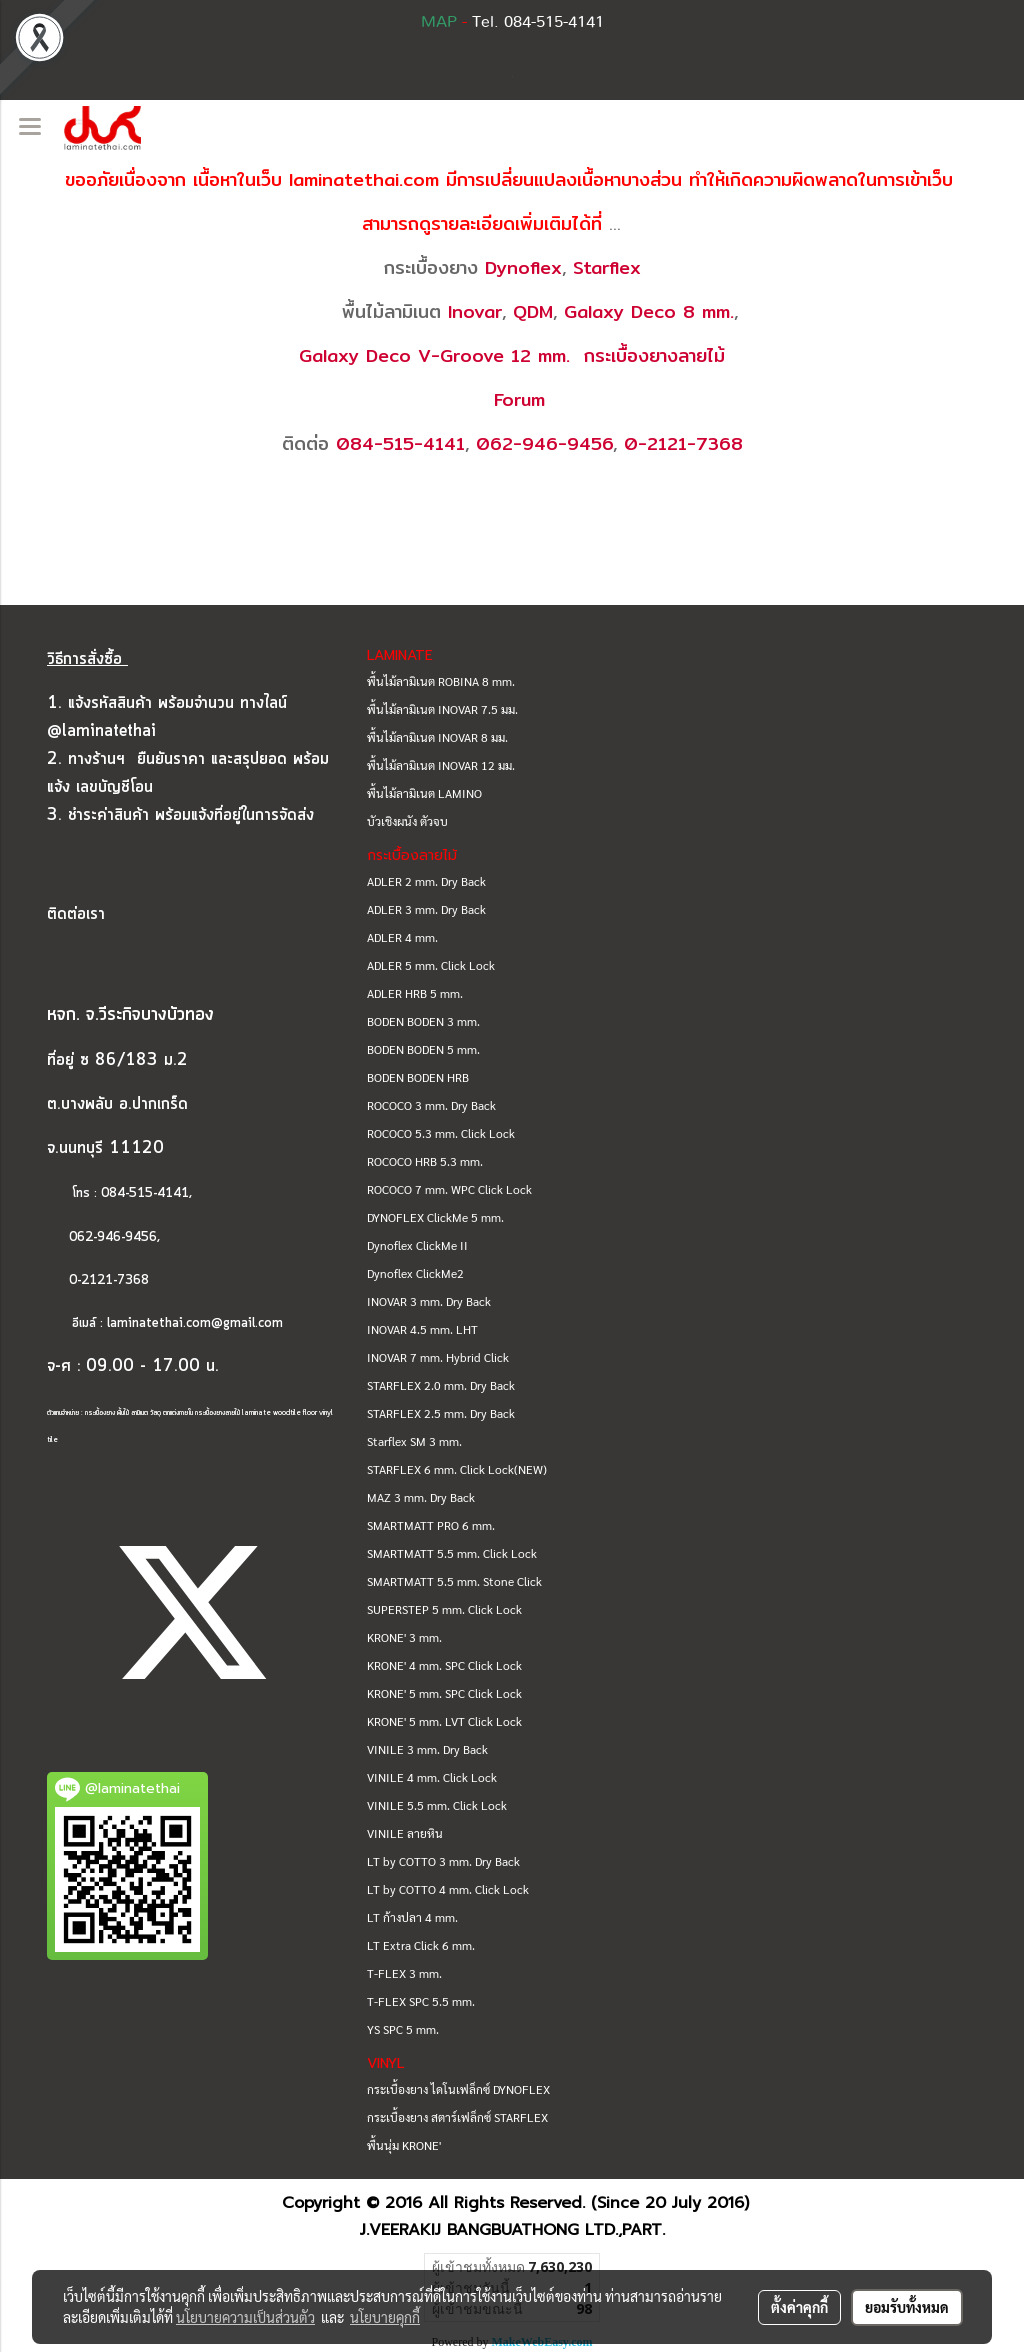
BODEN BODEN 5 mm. (423, 1049)
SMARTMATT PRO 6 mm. (431, 1525)
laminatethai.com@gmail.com (195, 1323)
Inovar (475, 311)
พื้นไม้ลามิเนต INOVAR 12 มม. (441, 765)
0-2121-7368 (683, 443)
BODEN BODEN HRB (418, 1077)
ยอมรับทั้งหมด (907, 2307)
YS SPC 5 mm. (403, 2029)
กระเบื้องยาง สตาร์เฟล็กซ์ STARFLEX (457, 2117)
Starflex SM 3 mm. (414, 1441)
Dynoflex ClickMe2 (415, 1273)
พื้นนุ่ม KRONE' (404, 2145)
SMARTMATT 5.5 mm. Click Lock (452, 1553)
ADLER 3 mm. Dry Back (426, 909)
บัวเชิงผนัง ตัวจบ (407, 821)
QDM (533, 311)
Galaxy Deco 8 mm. (649, 311)
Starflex (607, 267)
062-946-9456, (103, 1237)
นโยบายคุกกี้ (385, 2317)
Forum (519, 399)
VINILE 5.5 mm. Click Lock (437, 1805)
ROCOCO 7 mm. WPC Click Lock (449, 1189)
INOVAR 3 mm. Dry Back (429, 1301)
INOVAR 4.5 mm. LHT (422, 1329)
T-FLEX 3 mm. (404, 1973)
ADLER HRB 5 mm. (415, 993)
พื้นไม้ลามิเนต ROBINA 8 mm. (441, 681)
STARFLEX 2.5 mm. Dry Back (441, 1413)
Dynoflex (523, 267)
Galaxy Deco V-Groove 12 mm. (434, 355)
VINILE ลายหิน (405, 1833)
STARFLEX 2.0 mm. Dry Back (441, 1385)
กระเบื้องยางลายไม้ (654, 355)
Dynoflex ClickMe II (417, 1245)
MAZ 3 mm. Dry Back (421, 1497)
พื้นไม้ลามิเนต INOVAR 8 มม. (437, 737)
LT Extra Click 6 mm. (421, 1945)
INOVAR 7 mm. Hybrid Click (438, 1357)
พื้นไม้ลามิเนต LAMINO (424, 793)
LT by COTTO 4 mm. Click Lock (448, 1889)
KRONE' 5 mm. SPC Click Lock (444, 1693)
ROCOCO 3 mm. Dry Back (431, 1105)
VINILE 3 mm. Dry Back (427, 1749)
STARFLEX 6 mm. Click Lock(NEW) (457, 1469)
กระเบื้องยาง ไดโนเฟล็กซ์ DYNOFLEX (458, 2089)
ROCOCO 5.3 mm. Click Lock (441, 1133)
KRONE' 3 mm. (404, 1637)
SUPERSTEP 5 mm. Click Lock (444, 1609)
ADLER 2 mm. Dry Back (426, 881)
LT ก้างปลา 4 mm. (412, 1917)
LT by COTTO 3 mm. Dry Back (443, 1861)
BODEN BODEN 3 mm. (423, 1021)
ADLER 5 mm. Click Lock (431, 965)
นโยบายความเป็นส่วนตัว (245, 2317)
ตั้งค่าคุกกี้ (799, 2307)
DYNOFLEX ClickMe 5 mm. (435, 1217)
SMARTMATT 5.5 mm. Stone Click (454, 1581)
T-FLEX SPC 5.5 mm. (421, 2001)
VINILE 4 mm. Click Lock (432, 1777)
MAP (439, 22)
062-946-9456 (544, 443)
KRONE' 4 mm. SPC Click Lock (444, 1665)
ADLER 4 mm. (402, 937)
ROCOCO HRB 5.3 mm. (425, 1161)
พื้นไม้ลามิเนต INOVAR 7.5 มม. (442, 709)
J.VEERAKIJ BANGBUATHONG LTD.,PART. (512, 2230)
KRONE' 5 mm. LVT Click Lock (444, 1721)
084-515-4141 (400, 443)
